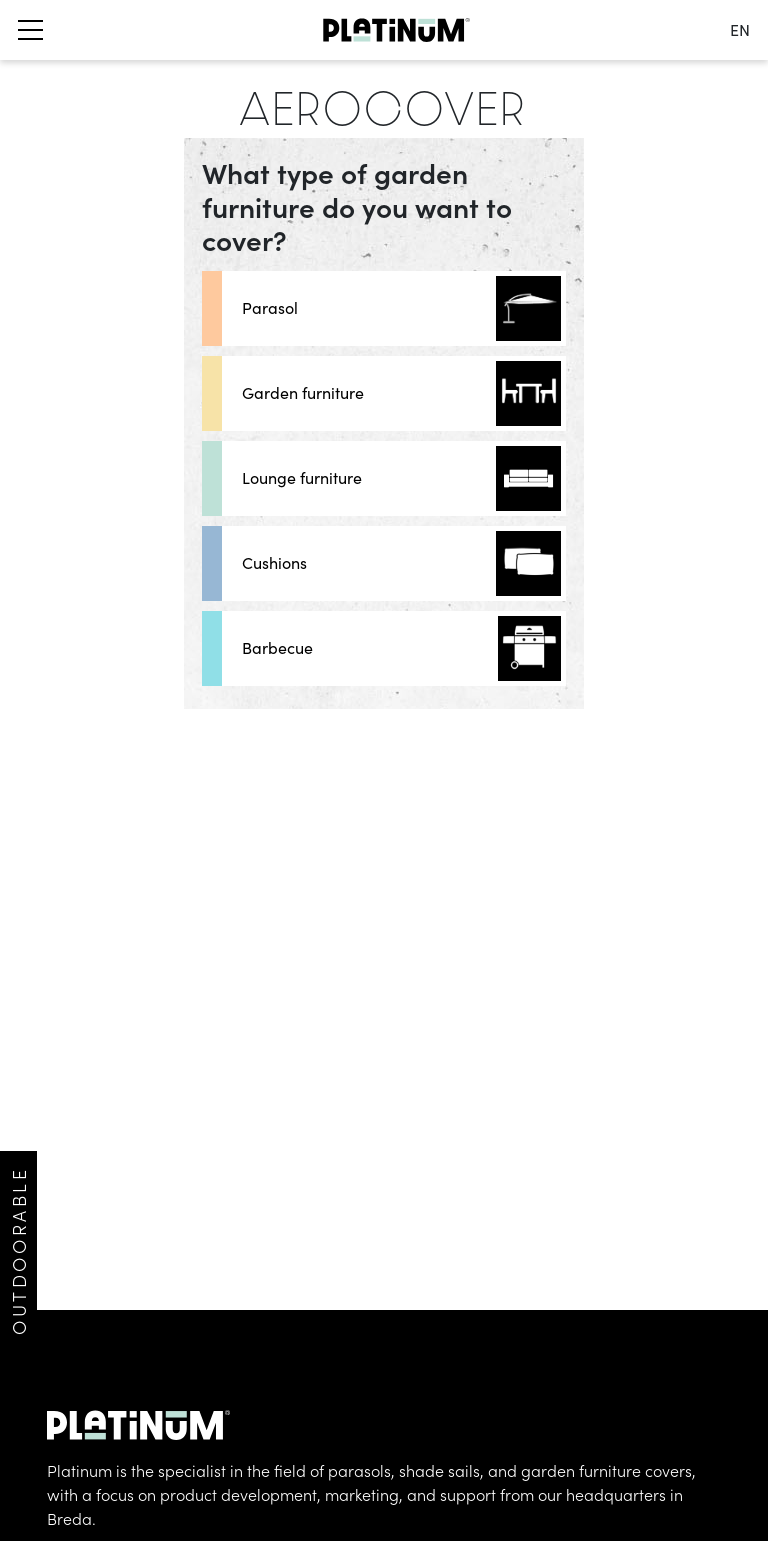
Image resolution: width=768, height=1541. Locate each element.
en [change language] (740, 29)
